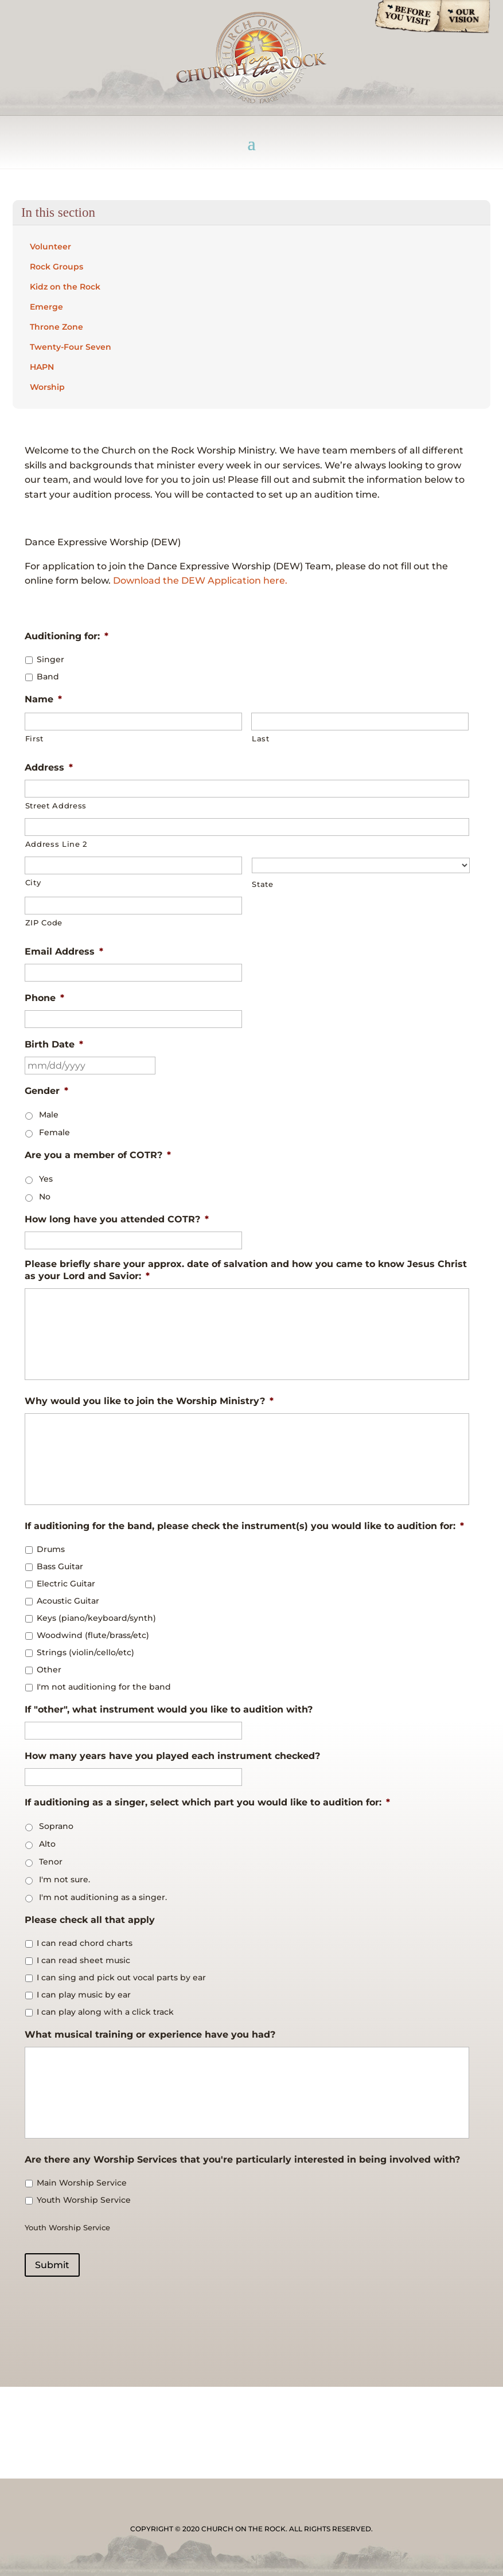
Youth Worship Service (84, 2200)
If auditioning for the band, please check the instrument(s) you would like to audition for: (244, 1525)
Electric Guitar (66, 1583)
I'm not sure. (64, 1879)
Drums (51, 1549)
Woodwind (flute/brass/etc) (93, 1635)
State (262, 884)
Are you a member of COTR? (98, 1155)
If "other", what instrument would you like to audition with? (169, 1709)
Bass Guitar (60, 1566)
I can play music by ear (84, 1994)
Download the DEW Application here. (200, 580)
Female (54, 1132)
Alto (47, 1844)
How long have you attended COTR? (117, 1219)
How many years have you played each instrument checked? (172, 1755)
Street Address (56, 805)
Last (261, 738)
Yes (46, 1179)
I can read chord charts (84, 1943)
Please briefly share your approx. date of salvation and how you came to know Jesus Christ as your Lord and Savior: (246, 1269)
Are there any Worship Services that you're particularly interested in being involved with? (242, 2159)
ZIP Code (44, 922)
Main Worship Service (82, 2183)
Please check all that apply (90, 1919)
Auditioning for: (66, 636)
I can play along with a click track (105, 2012)
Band (48, 676)
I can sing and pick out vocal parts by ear (121, 1977)
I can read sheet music (83, 1960)
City (33, 882)
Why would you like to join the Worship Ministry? (149, 1401)
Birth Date (54, 1044)
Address (49, 767)
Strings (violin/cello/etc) (85, 1652)
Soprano (56, 1826)
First (34, 738)
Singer (50, 659)
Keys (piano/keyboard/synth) (96, 1618)
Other (49, 1669)
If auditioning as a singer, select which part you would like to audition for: (207, 1802)
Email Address (64, 951)
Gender (46, 1090)
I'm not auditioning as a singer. (103, 1897)
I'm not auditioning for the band (104, 1687)
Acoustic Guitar (68, 1601)
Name (43, 699)
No (44, 1196)
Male (49, 1114)
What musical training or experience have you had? (150, 2034)
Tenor (51, 1861)
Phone (44, 997)
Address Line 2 (56, 844)
